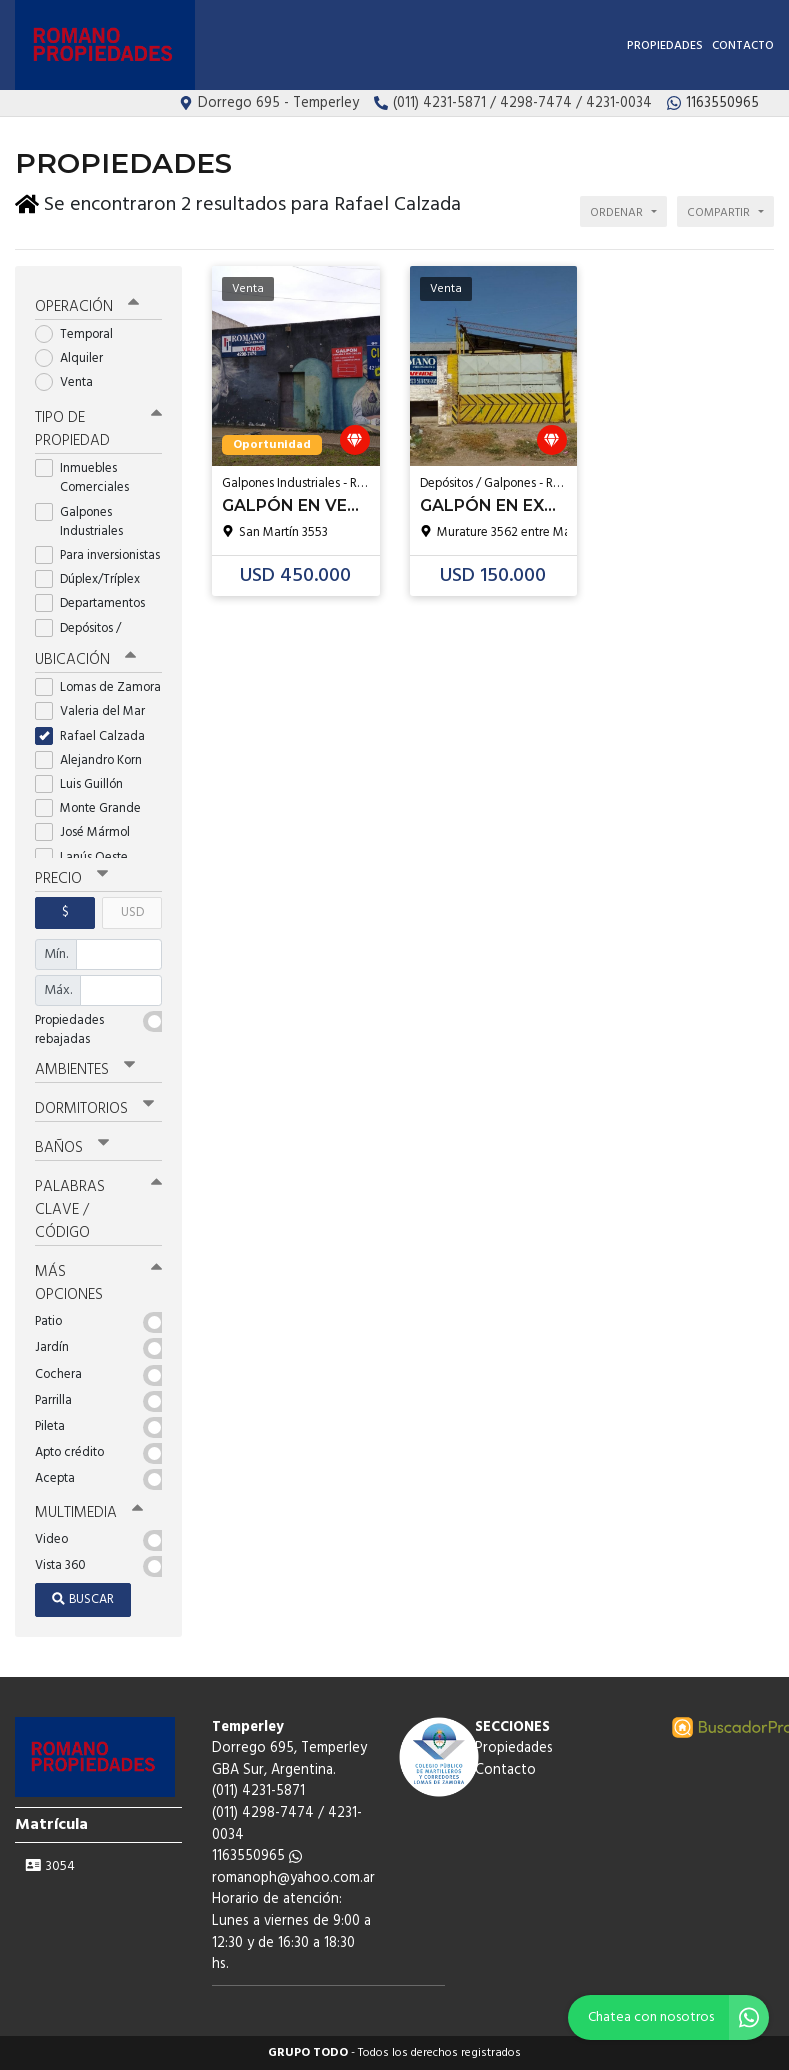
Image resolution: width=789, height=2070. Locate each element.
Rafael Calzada (96, 736)
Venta (70, 382)
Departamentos (96, 603)
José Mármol (89, 832)
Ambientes (85, 1070)
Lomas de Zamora (98, 687)
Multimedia (89, 1513)
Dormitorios (94, 1109)
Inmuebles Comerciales (88, 478)
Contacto (743, 46)
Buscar (83, 1599)
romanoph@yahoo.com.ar (293, 1878)
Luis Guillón (85, 784)
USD (132, 912)
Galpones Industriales (85, 522)
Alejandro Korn (95, 760)
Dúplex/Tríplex (94, 579)
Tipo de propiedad (98, 429)
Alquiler (75, 358)
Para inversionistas (98, 555)
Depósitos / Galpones (80, 638)
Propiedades (665, 46)
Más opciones (98, 1283)
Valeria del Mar (96, 711)
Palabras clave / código (98, 1210)
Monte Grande (94, 808)
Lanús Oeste (88, 857)
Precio (71, 879)
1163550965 (257, 1856)
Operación (87, 307)
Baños (72, 1148)
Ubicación (85, 660)
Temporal (80, 334)
